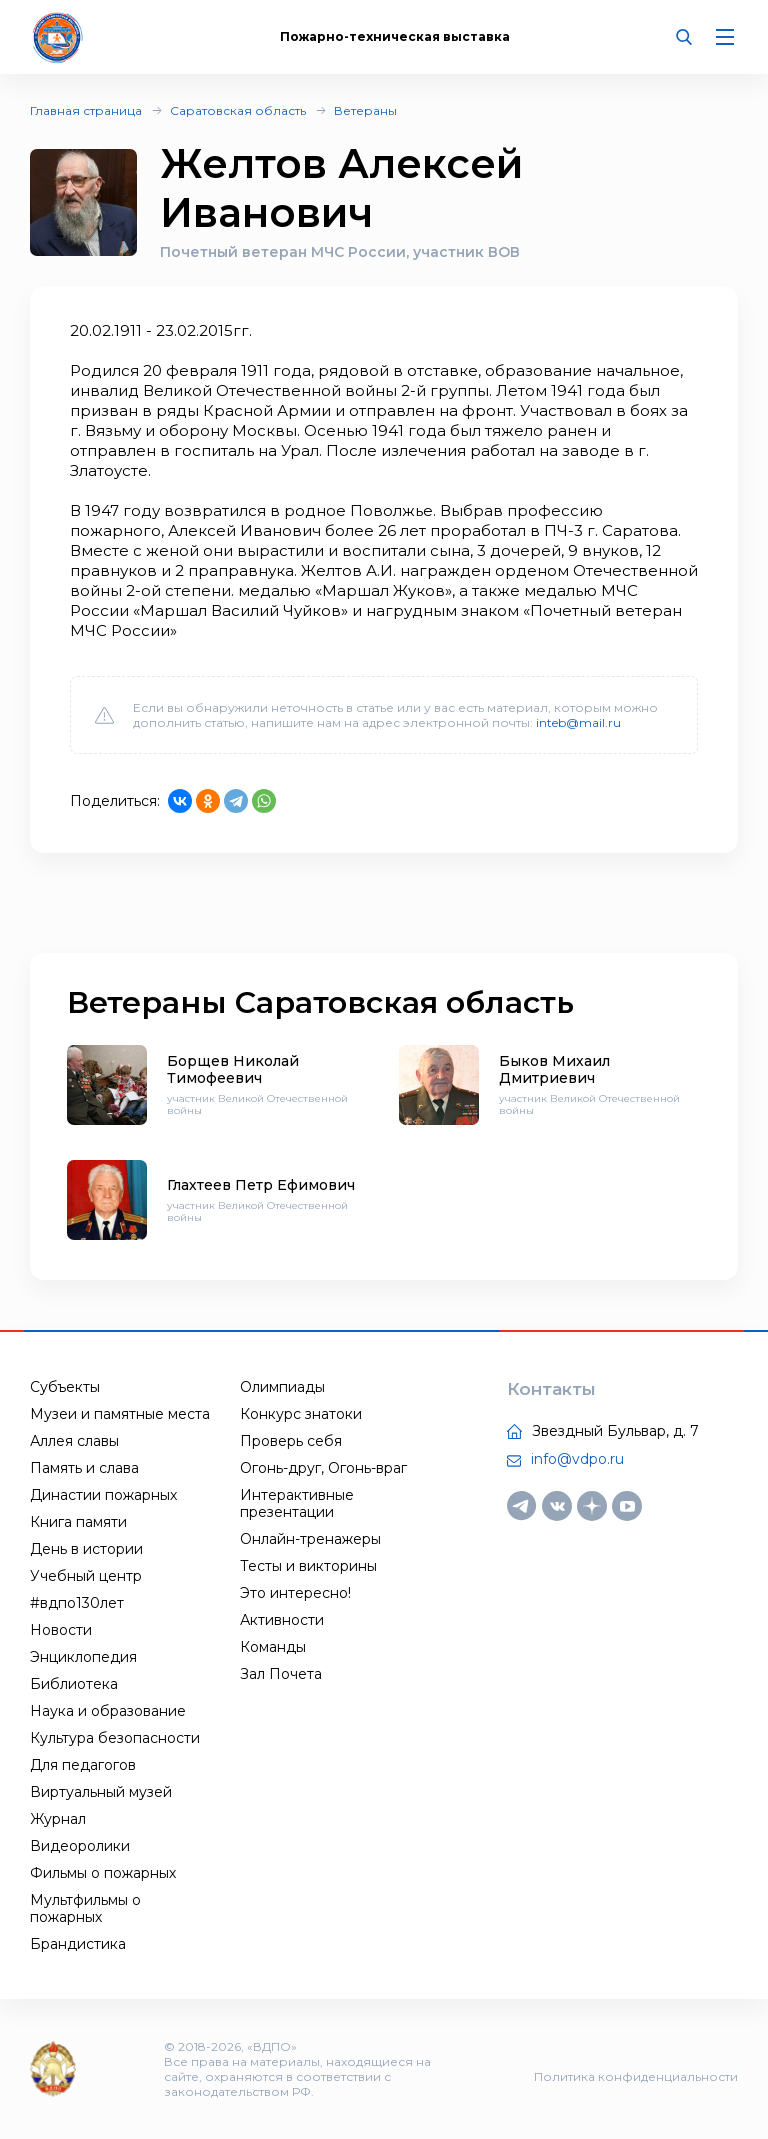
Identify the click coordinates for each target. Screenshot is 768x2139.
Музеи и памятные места (120, 1414)
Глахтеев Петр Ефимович (261, 1185)
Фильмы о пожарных (103, 1873)
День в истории (86, 1549)
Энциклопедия (83, 1657)
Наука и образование (108, 1711)
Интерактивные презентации (297, 1503)
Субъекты (65, 1387)
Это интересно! (295, 1593)
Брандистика (78, 1944)
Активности (282, 1620)
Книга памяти (78, 1522)
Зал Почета (281, 1674)
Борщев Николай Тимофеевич (233, 1069)
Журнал (58, 1819)
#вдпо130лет (77, 1603)
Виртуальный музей (101, 1792)
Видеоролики (80, 1846)
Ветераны (365, 110)
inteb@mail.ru (578, 722)
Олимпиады (282, 1387)
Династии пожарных (103, 1495)
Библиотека (74, 1684)
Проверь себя (291, 1441)
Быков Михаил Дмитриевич (554, 1069)
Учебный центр (86, 1576)
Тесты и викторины (308, 1566)
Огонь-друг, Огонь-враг (323, 1468)
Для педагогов (83, 1765)
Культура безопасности (115, 1738)
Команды (273, 1647)
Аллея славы (74, 1441)
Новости (61, 1630)
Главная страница (86, 110)
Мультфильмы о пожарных (85, 1908)
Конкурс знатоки (301, 1414)
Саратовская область (238, 110)
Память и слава (84, 1468)
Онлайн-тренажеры (310, 1539)
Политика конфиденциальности (636, 2076)
